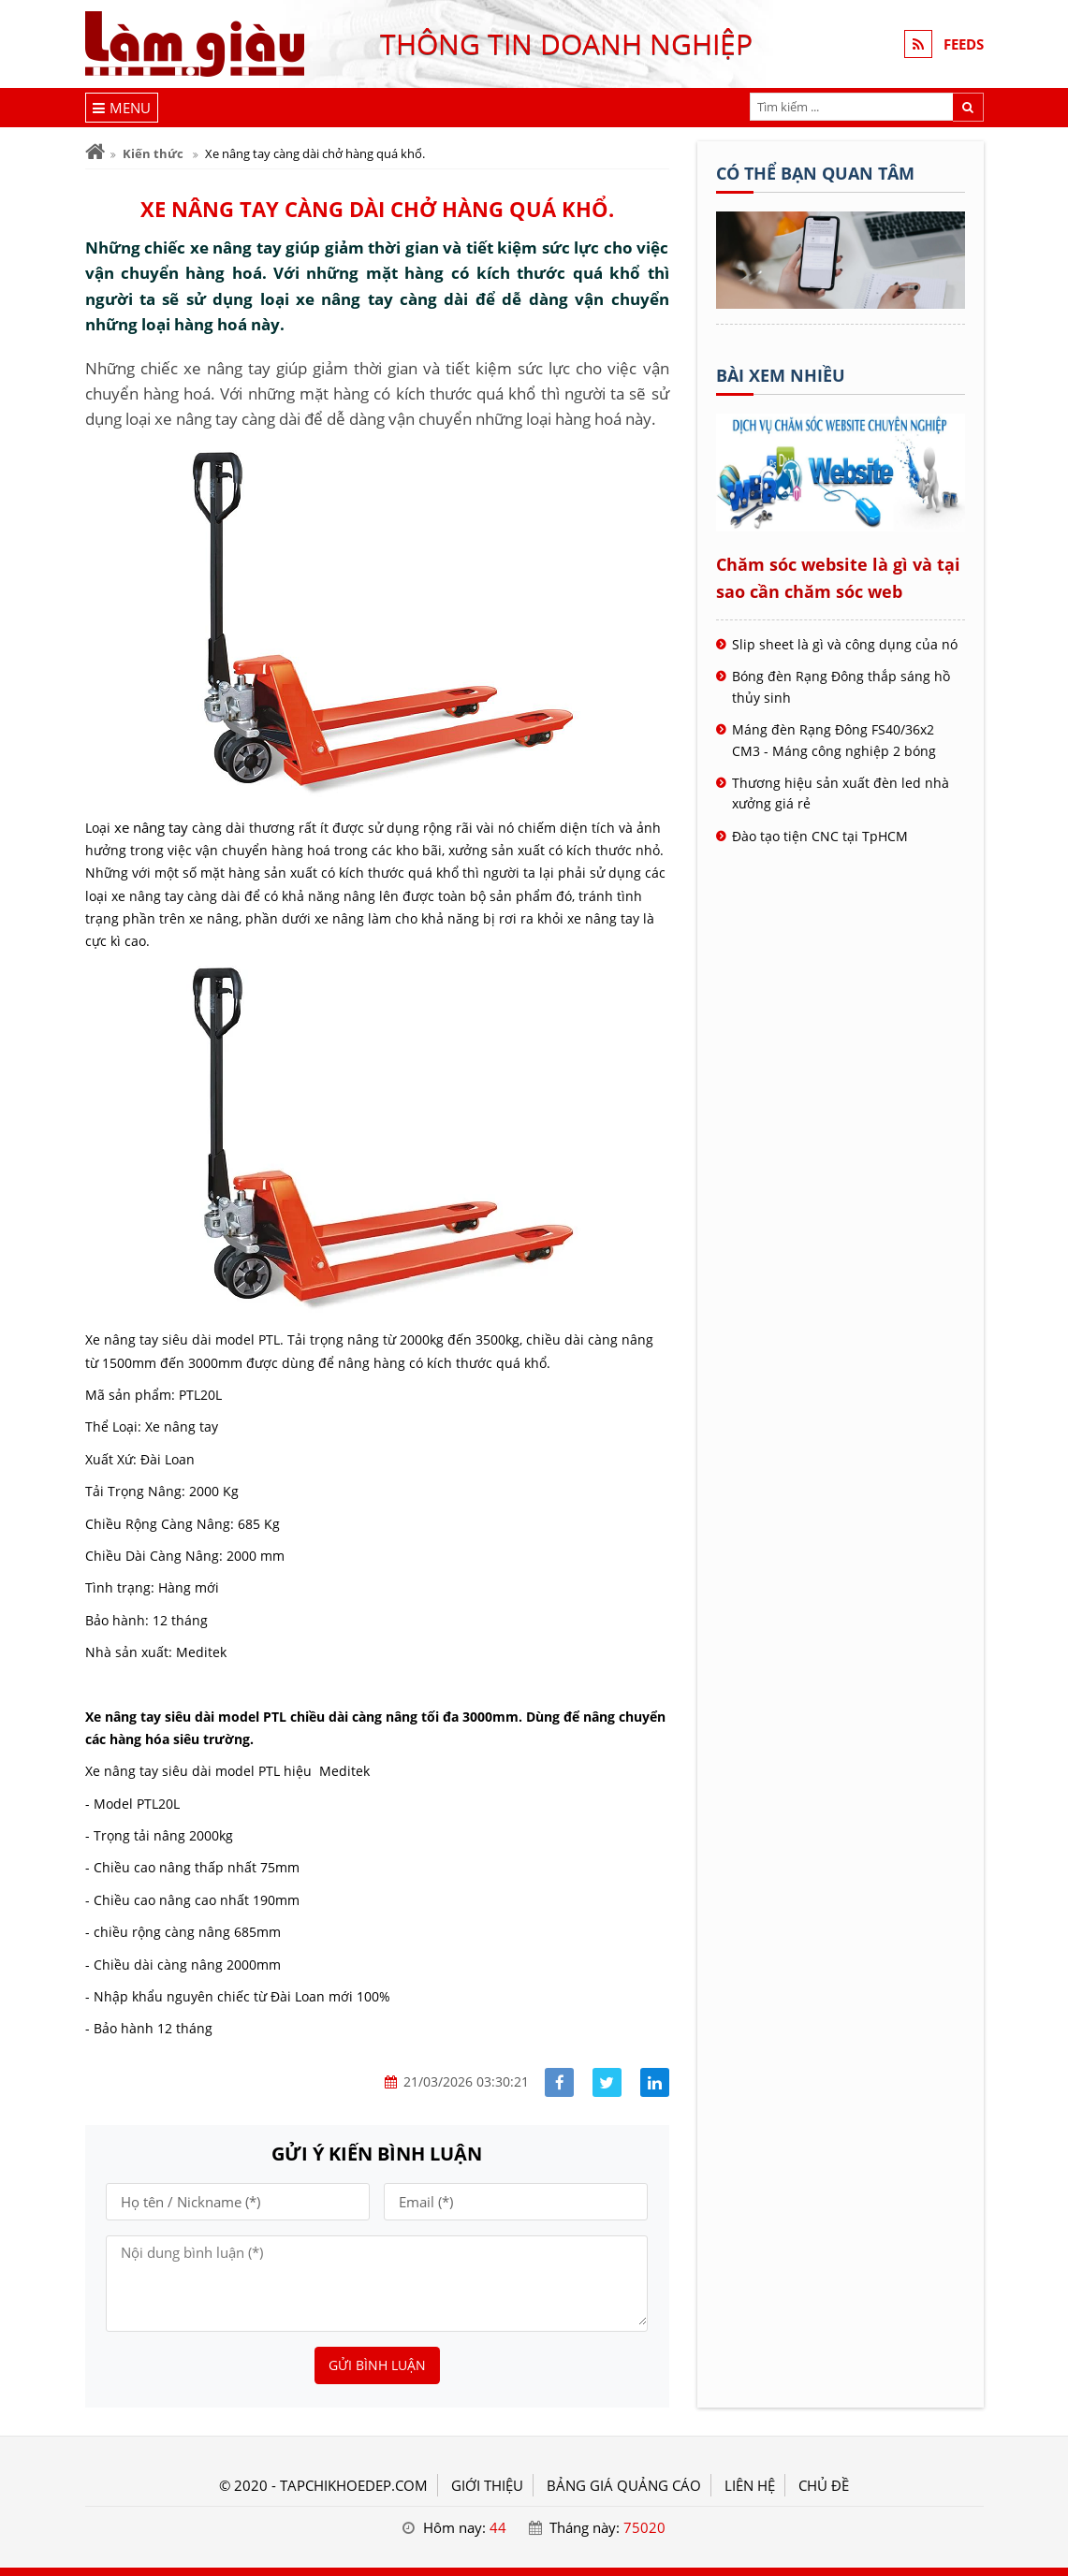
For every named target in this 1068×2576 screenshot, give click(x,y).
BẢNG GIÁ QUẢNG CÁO (624, 2485)
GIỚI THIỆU (487, 2485)
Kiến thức (153, 153)
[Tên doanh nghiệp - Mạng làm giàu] (840, 303)
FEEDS (964, 44)
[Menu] (122, 108)
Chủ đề (823, 2485)
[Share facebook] (559, 2082)
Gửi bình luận (377, 2365)
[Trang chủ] (95, 152)
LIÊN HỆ (749, 2485)
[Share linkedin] (654, 2082)
